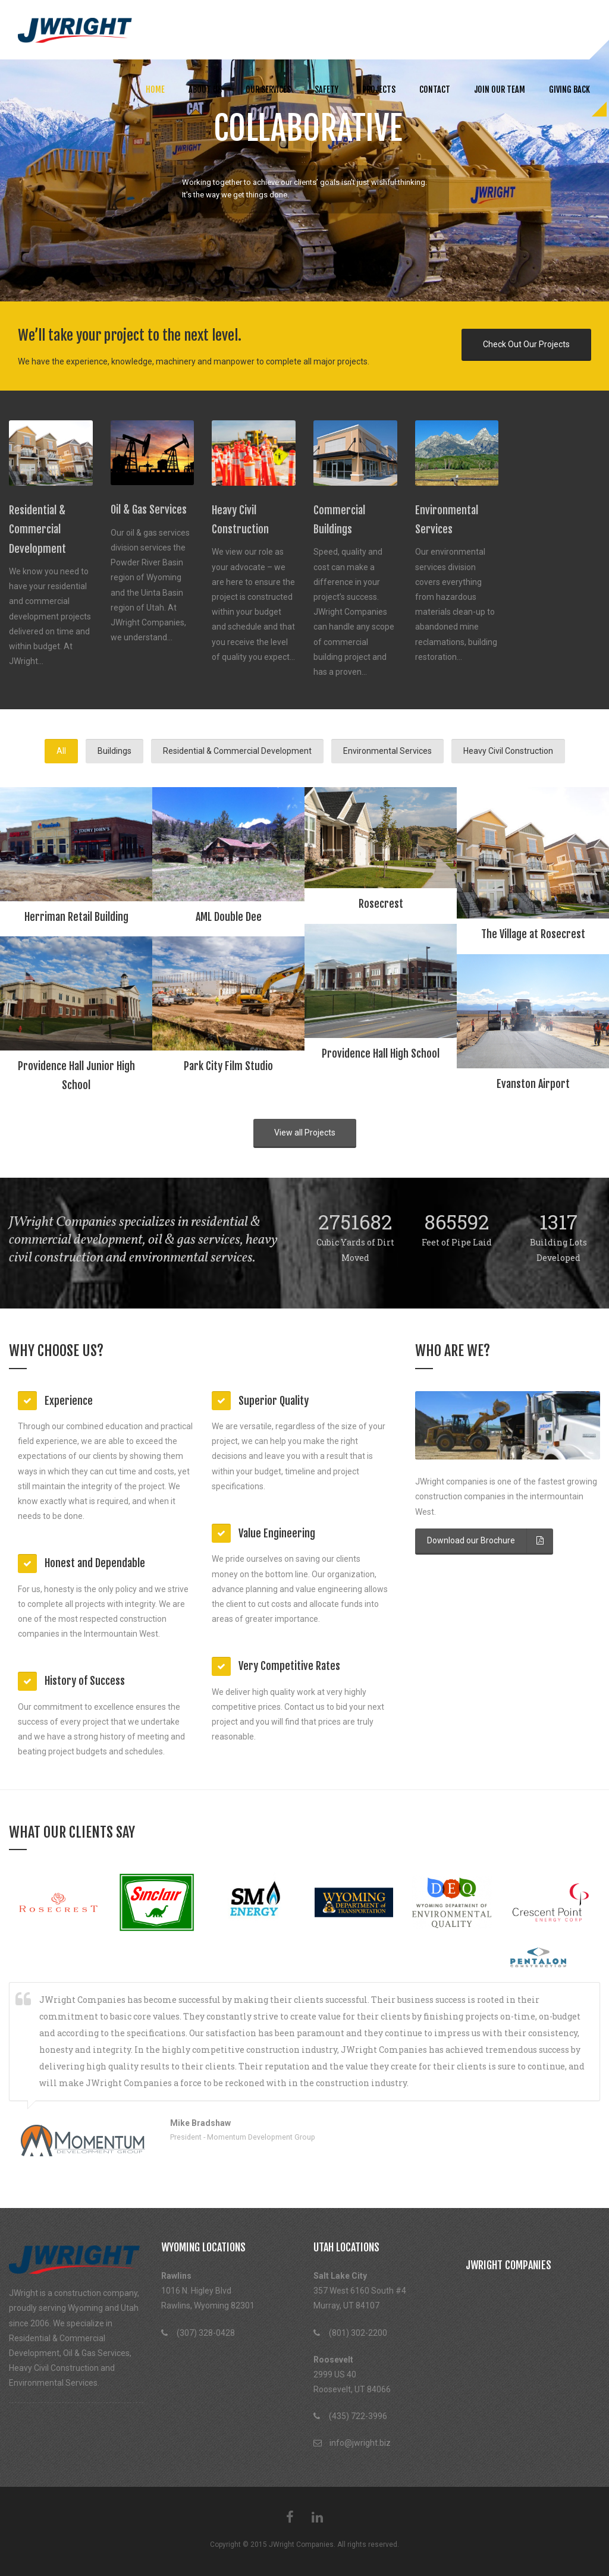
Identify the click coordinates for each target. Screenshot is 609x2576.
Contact (434, 89)
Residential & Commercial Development (237, 751)
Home (155, 89)
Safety (326, 89)
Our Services (268, 89)
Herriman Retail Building (76, 916)
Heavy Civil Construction (508, 751)
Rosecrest (381, 903)
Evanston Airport (533, 1083)
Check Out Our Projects (526, 344)
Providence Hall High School (381, 1053)
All (61, 751)
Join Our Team (499, 89)
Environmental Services (387, 751)
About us (205, 89)
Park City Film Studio (228, 1065)
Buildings (114, 751)
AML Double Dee (229, 916)
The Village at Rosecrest (533, 934)
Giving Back (569, 89)
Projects (378, 89)
